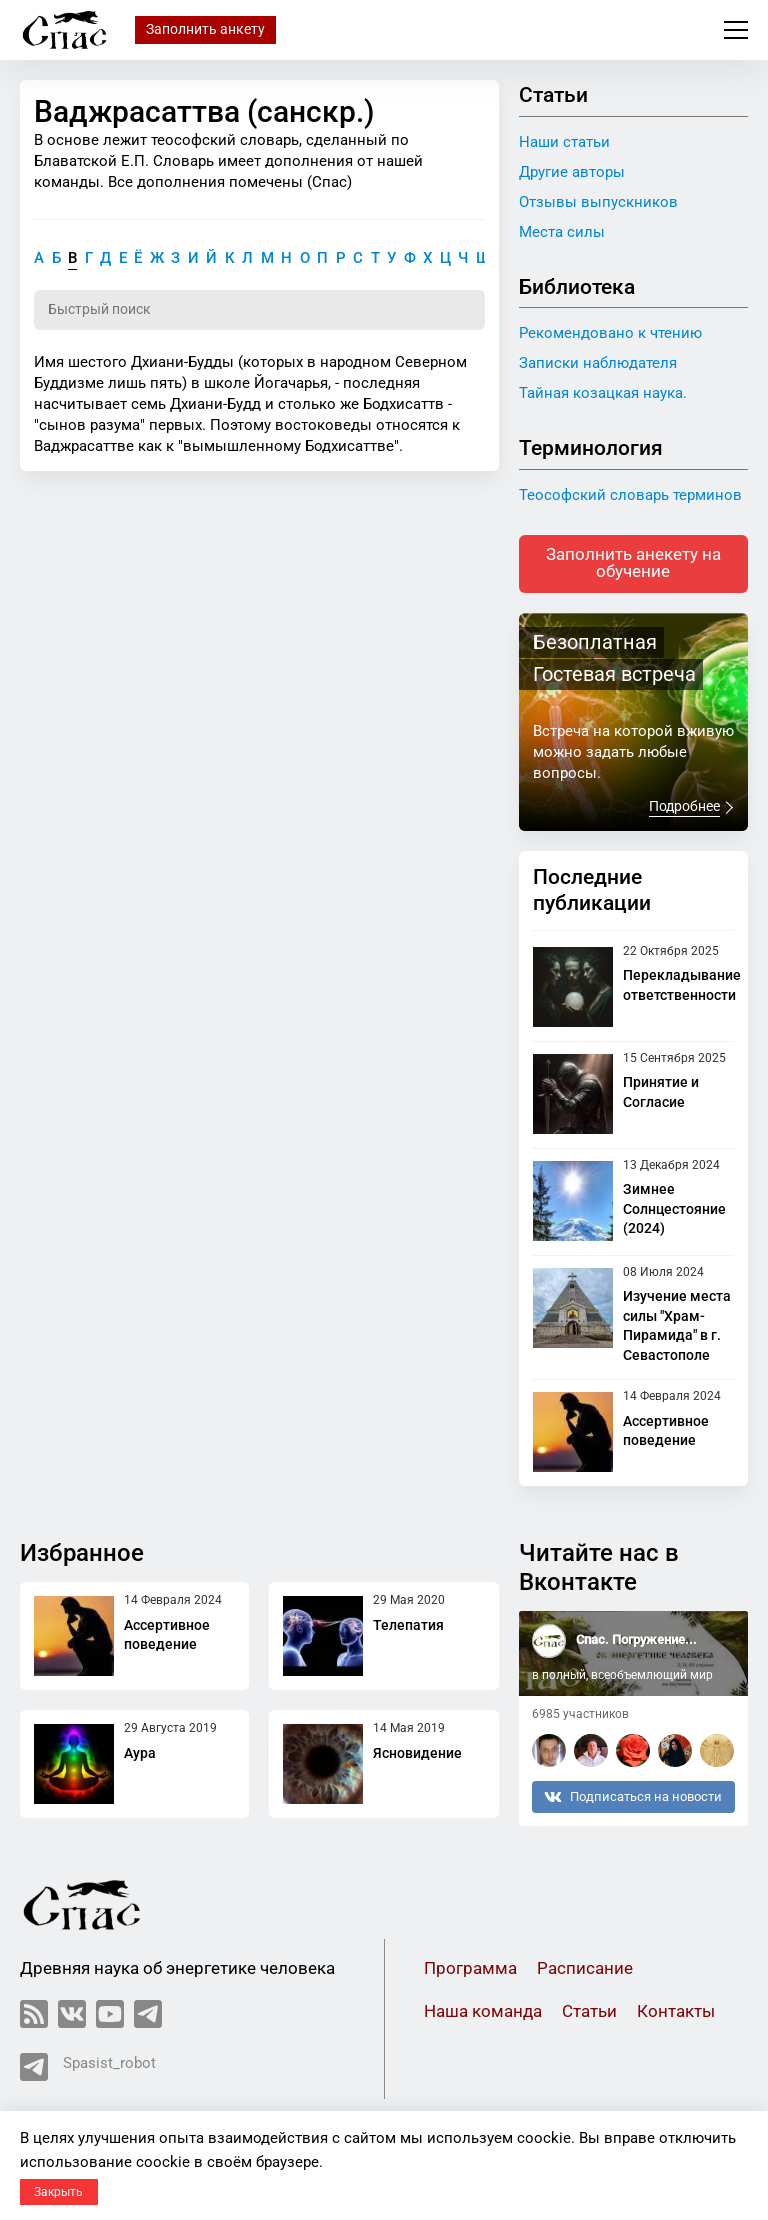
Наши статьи (564, 142)
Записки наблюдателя (598, 363)
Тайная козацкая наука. (603, 393)
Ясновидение (417, 1755)
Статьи (589, 2014)
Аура (140, 1755)
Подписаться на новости (633, 1799)
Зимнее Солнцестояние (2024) (674, 1211)
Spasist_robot (88, 2070)
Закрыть (58, 2192)
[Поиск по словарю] (259, 311)
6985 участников (580, 1717)
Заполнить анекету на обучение (633, 565)
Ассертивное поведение (167, 1637)
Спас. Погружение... (636, 1642)
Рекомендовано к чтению (610, 333)
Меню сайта (736, 30)
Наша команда (483, 2014)
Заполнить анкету (205, 29)
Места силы (562, 232)
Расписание (585, 1971)
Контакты (676, 2014)
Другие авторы (572, 172)
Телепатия (408, 1627)
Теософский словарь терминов (630, 495)
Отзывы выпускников (598, 202)
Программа (470, 1971)
